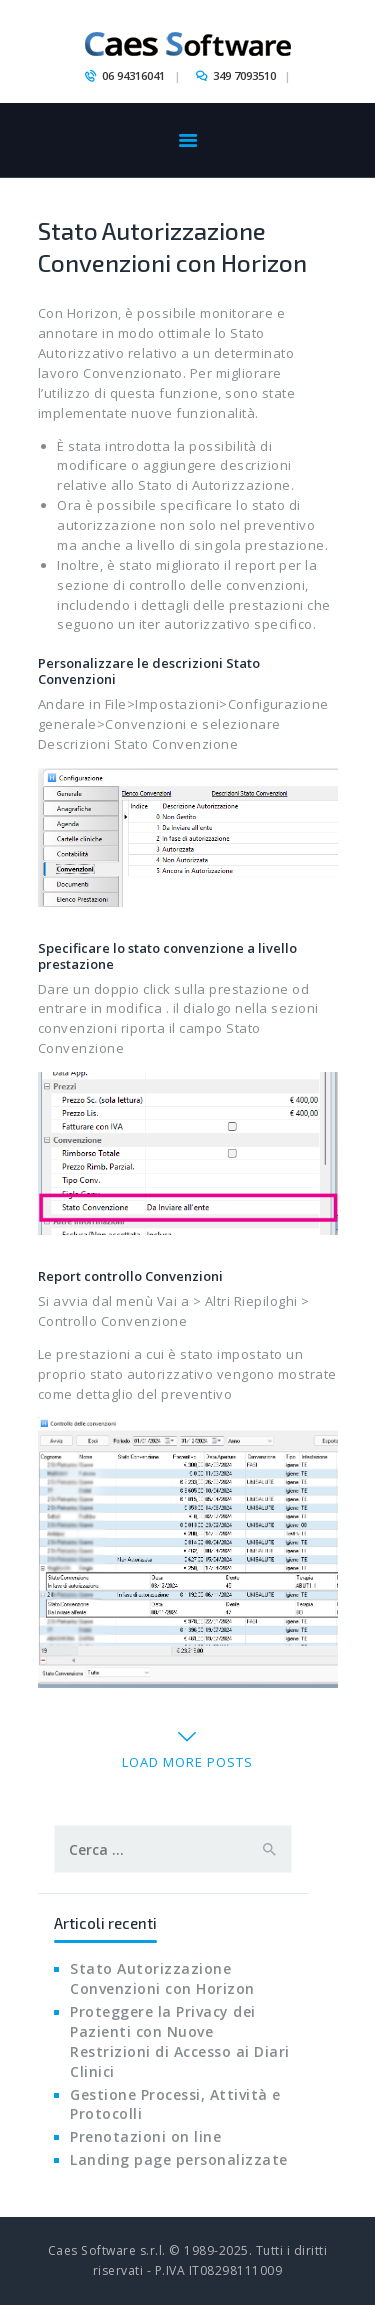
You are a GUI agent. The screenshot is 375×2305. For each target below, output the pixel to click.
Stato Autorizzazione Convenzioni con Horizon (172, 246)
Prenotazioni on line (145, 2136)
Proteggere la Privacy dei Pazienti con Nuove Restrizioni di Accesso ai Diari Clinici (180, 2041)
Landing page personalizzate (179, 2159)
